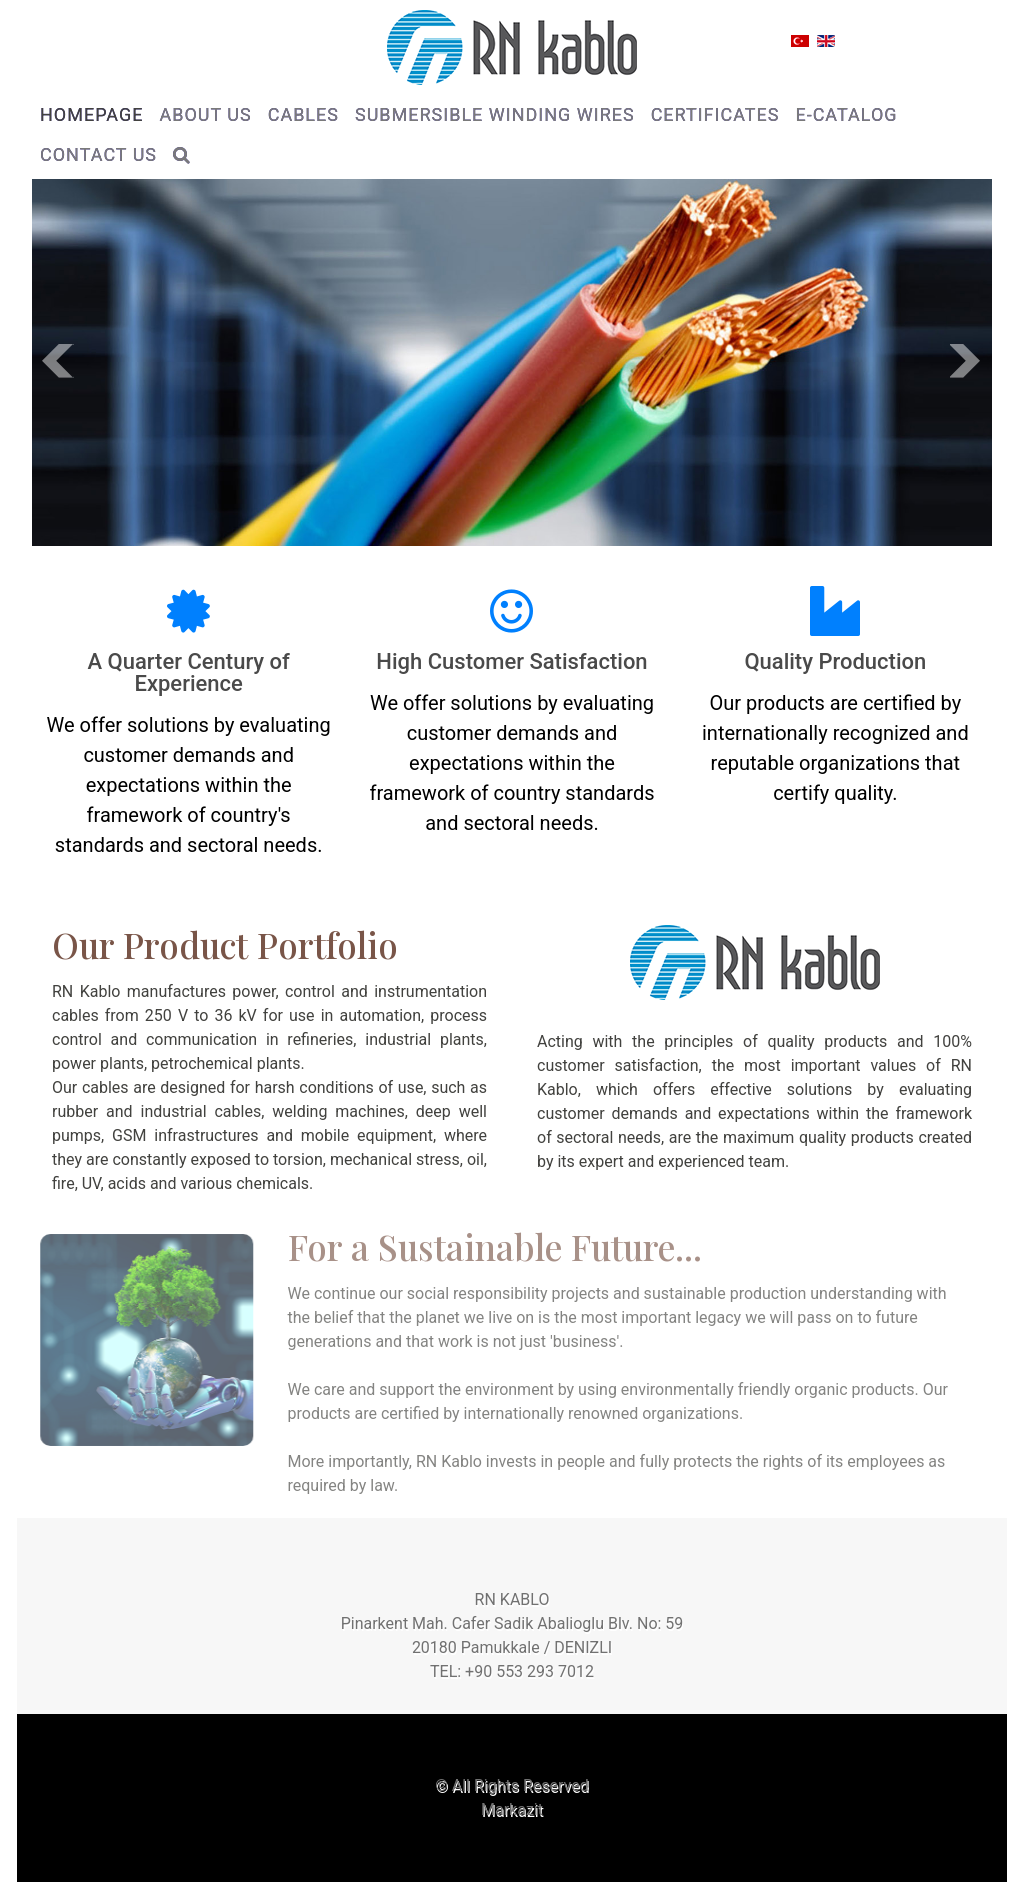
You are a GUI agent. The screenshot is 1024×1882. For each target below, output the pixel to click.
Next (966, 361)
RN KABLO (512, 1599)
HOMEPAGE (91, 114)
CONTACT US (98, 154)
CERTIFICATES (715, 114)
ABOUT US (205, 114)
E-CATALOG (846, 114)
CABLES (303, 114)
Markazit (512, 1809)
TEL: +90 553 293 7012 (512, 1671)
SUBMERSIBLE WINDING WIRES (495, 114)
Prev (58, 361)
